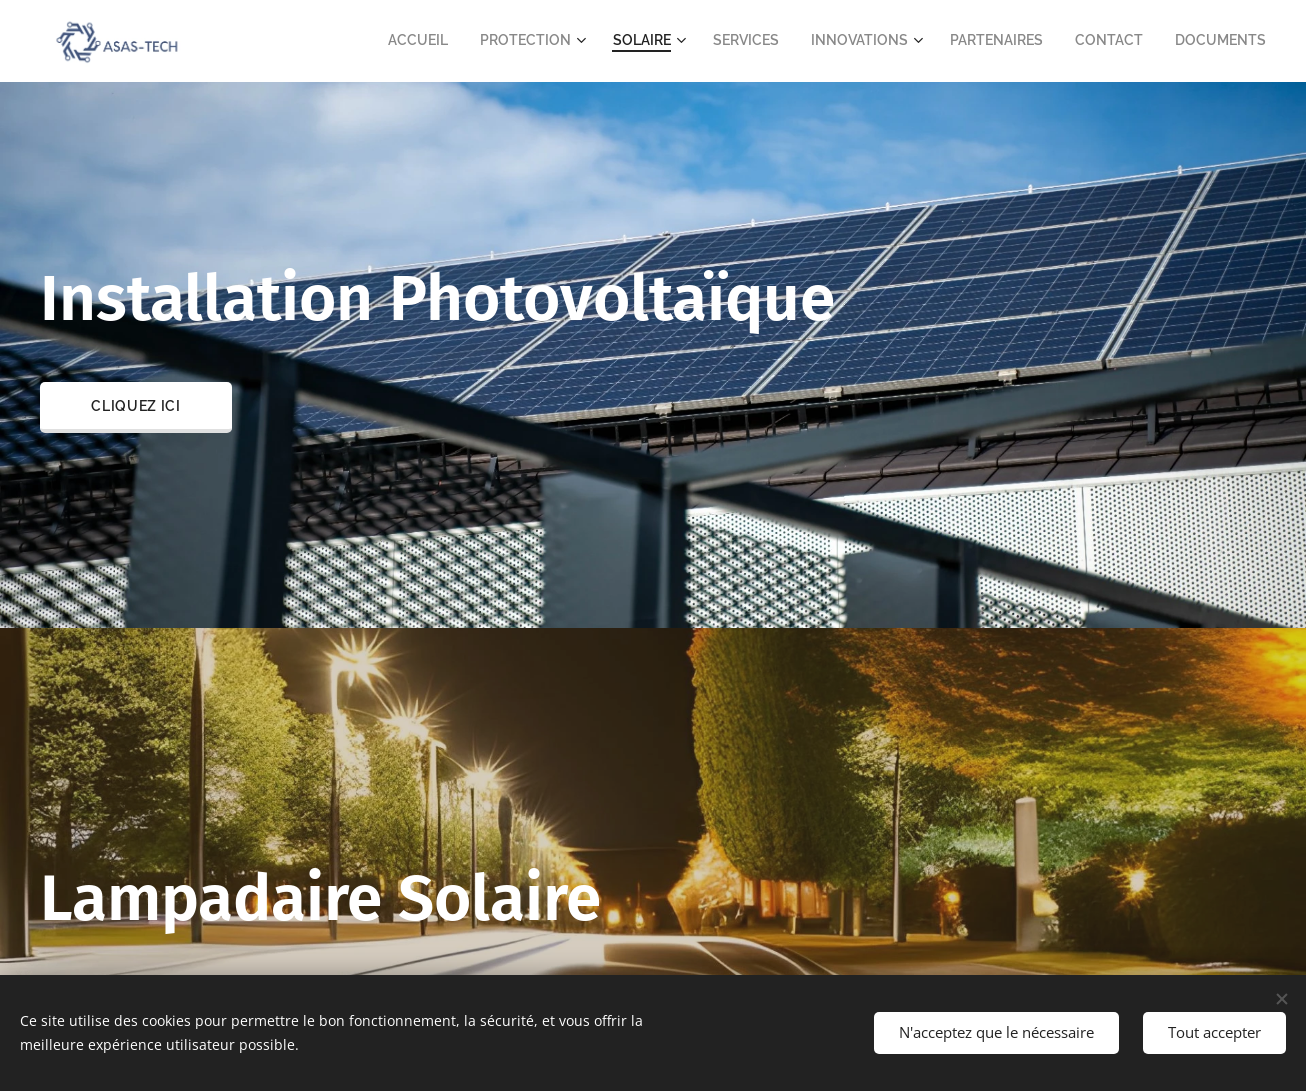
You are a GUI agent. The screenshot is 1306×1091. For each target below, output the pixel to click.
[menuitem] (480, 41)
